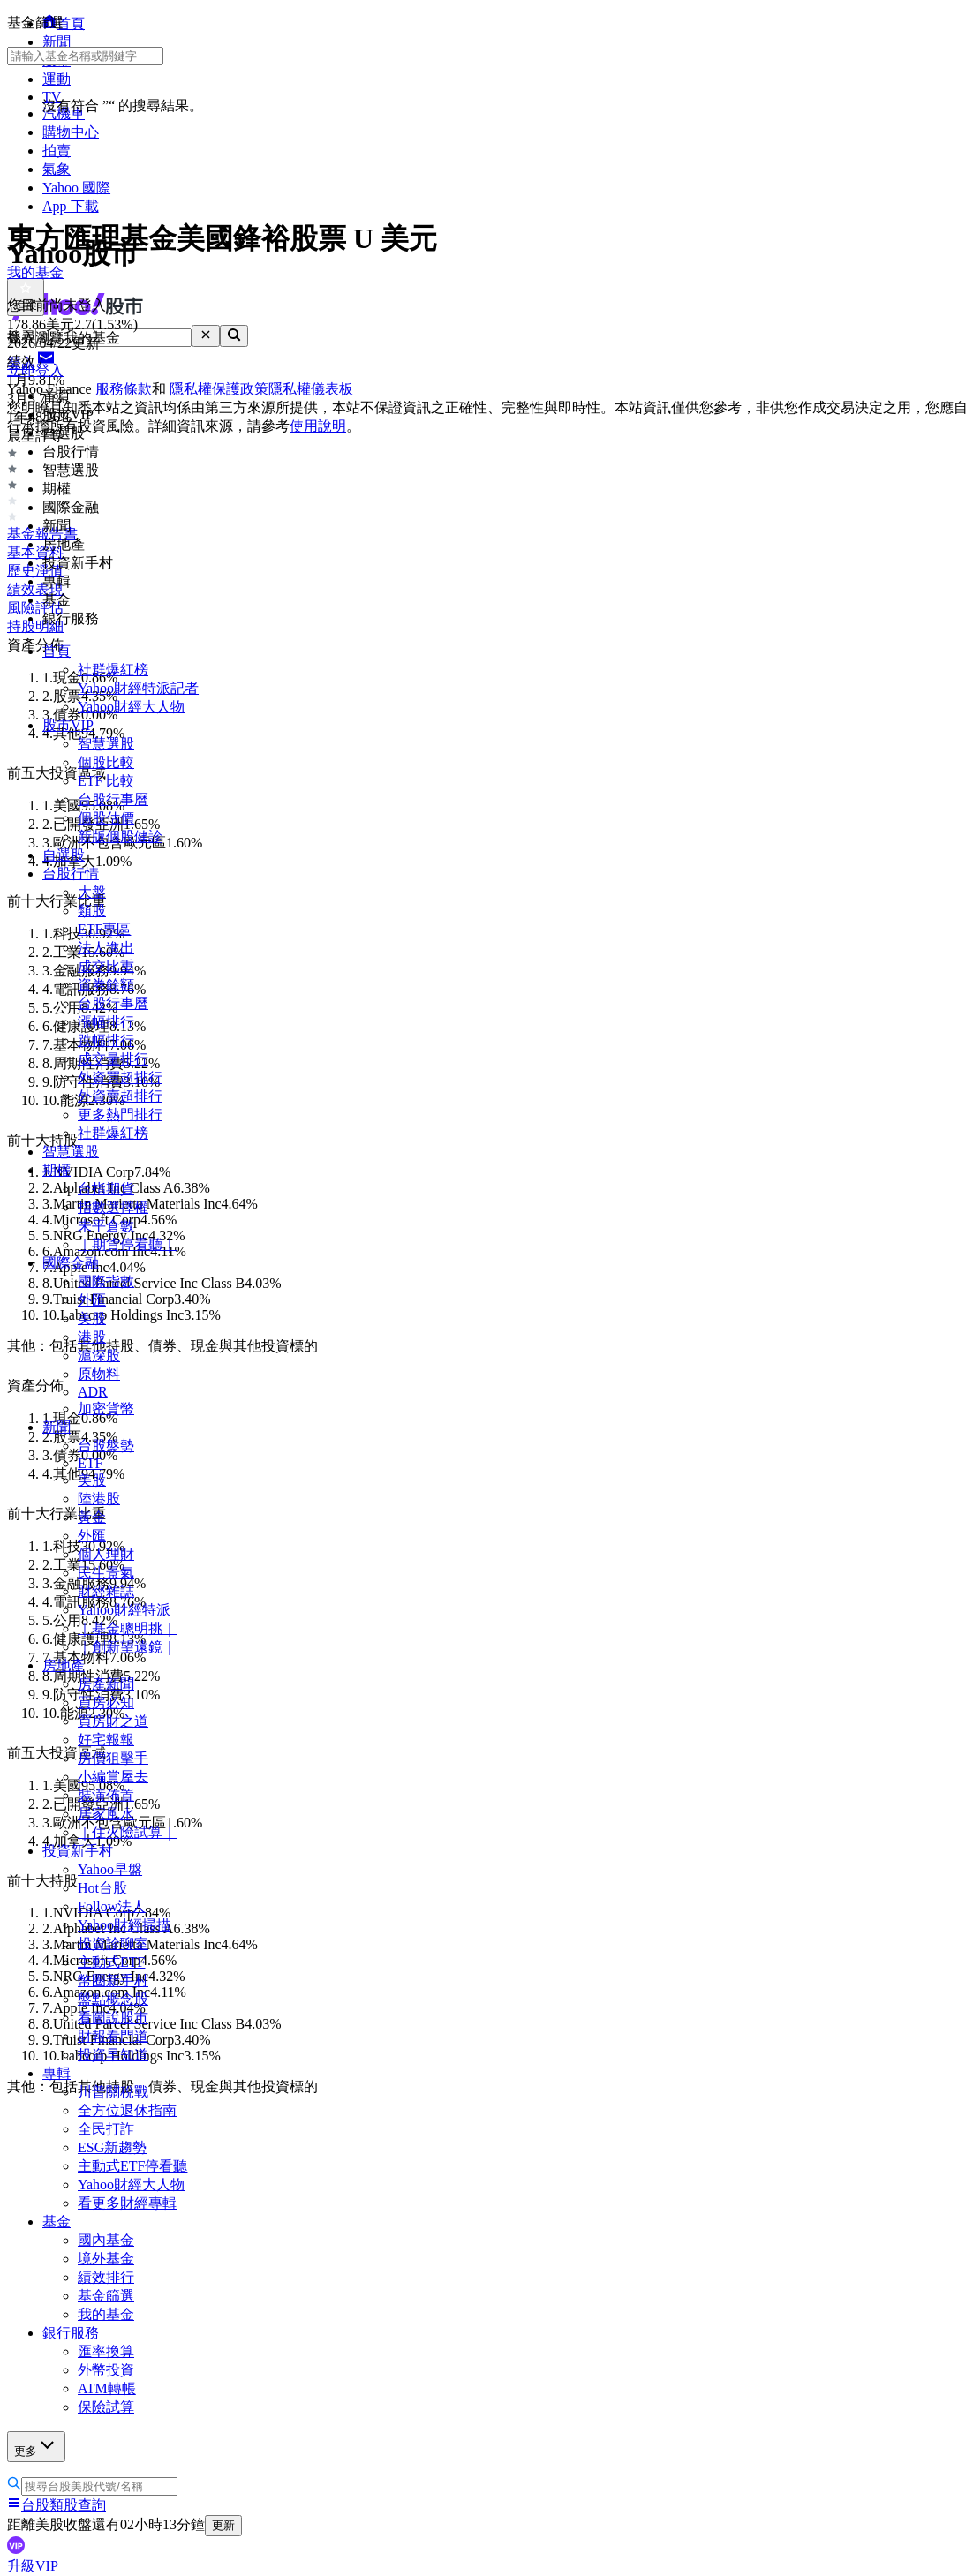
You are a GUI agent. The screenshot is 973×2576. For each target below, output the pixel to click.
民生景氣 (106, 1572)
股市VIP (68, 725)
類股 (92, 910)
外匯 (92, 1299)
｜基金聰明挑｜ (127, 1628)
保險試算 (106, 2406)
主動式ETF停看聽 (132, 2165)
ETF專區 (104, 929)
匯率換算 (106, 2351)
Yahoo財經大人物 (131, 706)
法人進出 (106, 947)
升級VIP (32, 2565)
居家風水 (106, 1813)
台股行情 (70, 873)
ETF (90, 1463)
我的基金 (106, 2314)
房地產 (63, 1665)
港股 (92, 1336)
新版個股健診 (120, 836)
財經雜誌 (106, 1591)
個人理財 (106, 1554)
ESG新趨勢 (112, 2147)
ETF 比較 (106, 780)
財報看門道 (113, 2036)
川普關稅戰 (113, 2091)
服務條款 (123, 388)
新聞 (56, 1427)
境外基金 (106, 2258)
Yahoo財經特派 (124, 1609)
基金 (56, 2221)
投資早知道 (113, 2054)
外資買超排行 (120, 1077)
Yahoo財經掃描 (124, 1924)
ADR (93, 1391)
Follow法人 (112, 1906)
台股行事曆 (113, 799)
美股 (92, 1318)
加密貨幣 (106, 1408)
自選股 (63, 854)
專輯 (56, 2073)
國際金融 (70, 1262)
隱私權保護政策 (219, 388)
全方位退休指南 (127, 2110)
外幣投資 (106, 2369)
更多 (36, 2446)
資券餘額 (106, 984)
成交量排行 (113, 1058)
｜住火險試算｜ (127, 1832)
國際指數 (106, 1281)
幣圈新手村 (113, 1980)
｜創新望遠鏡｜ (127, 1646)
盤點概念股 (113, 1999)
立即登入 (35, 370)
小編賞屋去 (113, 1776)
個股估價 (106, 817)
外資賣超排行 (120, 1095)
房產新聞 (106, 1683)
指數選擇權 (113, 1207)
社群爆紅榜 (113, 669)
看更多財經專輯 (127, 2203)
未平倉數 (106, 1225)
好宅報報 (106, 1739)
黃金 (92, 1517)
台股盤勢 (106, 1445)
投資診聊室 (113, 1943)
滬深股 (99, 1355)
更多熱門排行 (120, 1114)
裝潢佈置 (106, 1795)
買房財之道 (113, 1721)
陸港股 (99, 1498)
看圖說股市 (113, 2017)
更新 (223, 2525)
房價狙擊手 (113, 1758)
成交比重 (106, 966)
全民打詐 (106, 2128)
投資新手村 (77, 1850)
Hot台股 (102, 1887)
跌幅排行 (106, 1040)
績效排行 (106, 2277)
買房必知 (106, 1702)
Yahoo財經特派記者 (138, 688)
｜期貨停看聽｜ (127, 1244)
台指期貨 (106, 1188)
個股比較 (106, 762)
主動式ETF (111, 1962)
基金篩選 (106, 2295)
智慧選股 (106, 743)
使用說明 (318, 425)
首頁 (56, 651)
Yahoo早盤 (110, 1869)
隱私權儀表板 (310, 388)
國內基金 (106, 2240)
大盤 (92, 892)
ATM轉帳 (107, 2388)
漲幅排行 (106, 1021)
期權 (56, 1170)
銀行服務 (70, 2332)
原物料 (99, 1374)
